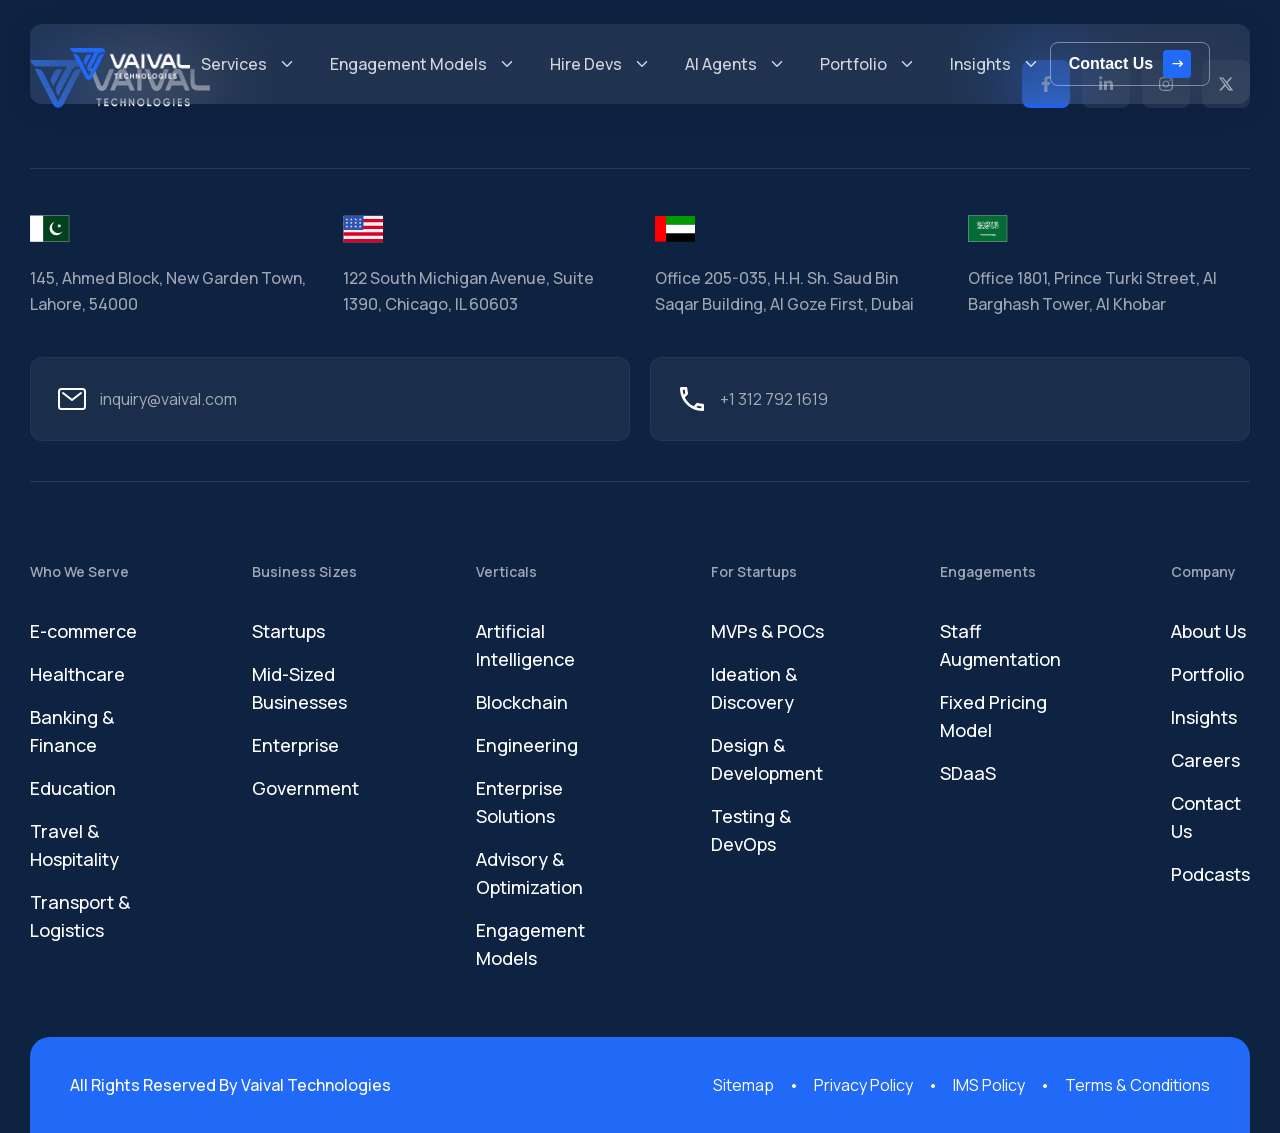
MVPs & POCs (767, 631)
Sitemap (743, 1085)
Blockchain (522, 702)
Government (305, 788)
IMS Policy (989, 1085)
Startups (288, 631)
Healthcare (77, 674)
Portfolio (1207, 674)
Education (73, 788)
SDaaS (968, 773)
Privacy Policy (863, 1085)
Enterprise (295, 745)
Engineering (527, 745)
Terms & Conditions (1137, 1085)
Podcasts (1210, 874)
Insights (1204, 717)
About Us (1208, 631)
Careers (1205, 760)
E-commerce (83, 631)
